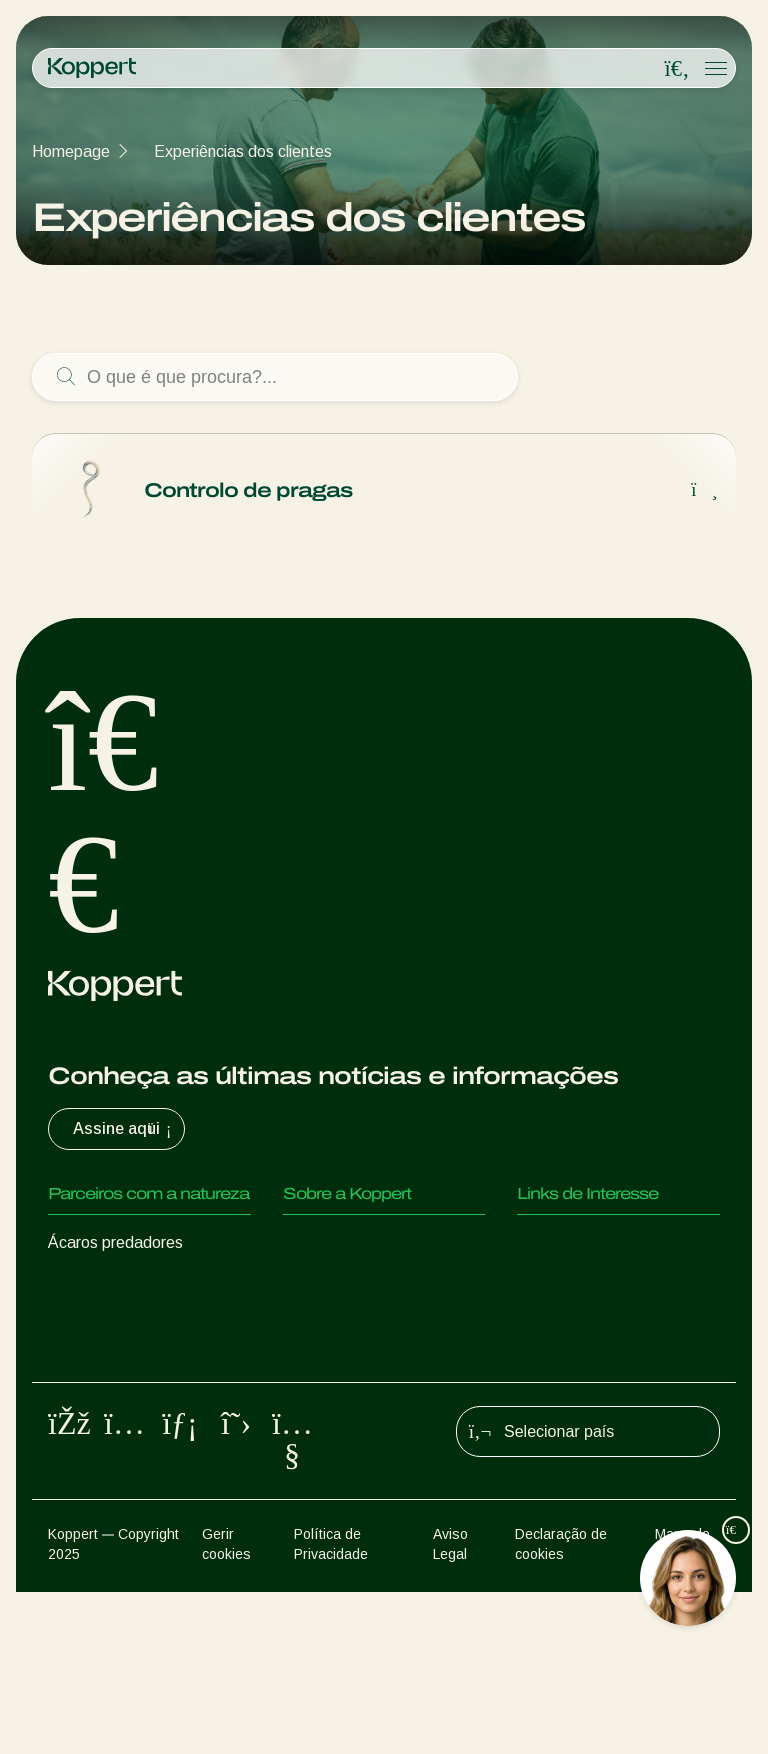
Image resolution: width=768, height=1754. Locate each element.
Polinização (88, 1482)
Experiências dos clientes (243, 151)
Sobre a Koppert (342, 1242)
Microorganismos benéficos (143, 1402)
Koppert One (562, 1282)
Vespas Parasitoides (121, 1322)
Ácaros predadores (115, 1242)
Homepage (71, 151)
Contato (312, 1322)
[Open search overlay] (677, 69)
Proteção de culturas (121, 1442)
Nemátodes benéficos (126, 1362)
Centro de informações (363, 1282)
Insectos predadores (121, 1282)
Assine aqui (124, 1129)
